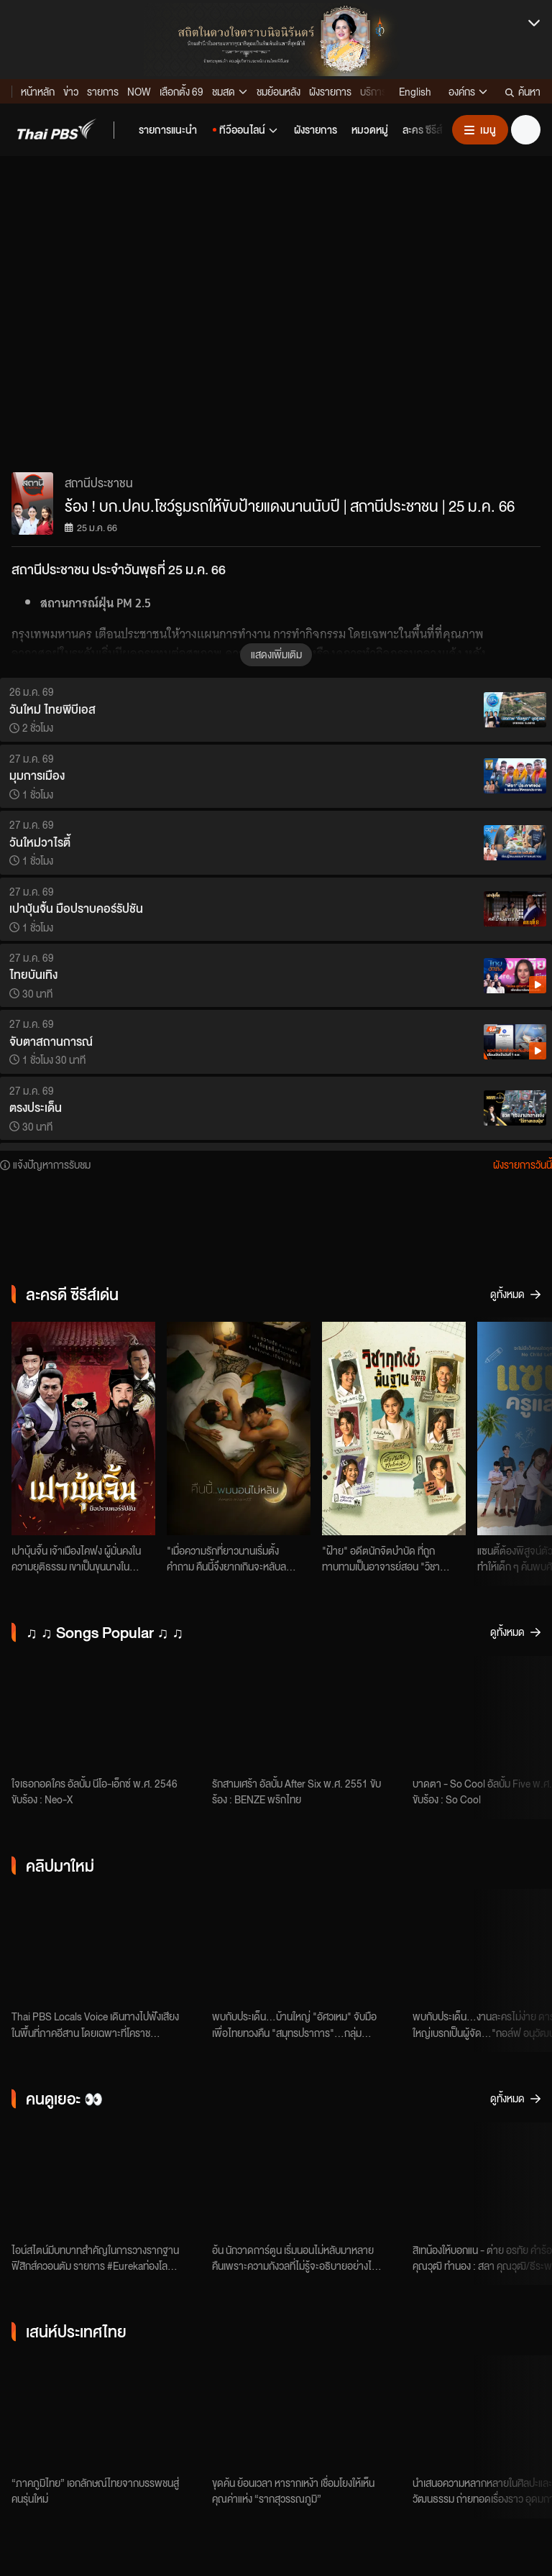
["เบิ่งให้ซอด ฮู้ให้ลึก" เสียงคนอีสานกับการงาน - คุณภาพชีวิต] (106, 1946)
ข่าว (70, 91)
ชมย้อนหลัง (278, 91)
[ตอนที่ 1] (306, 2180)
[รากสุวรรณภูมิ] (306, 2413)
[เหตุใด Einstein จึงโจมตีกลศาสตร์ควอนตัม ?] (106, 2180)
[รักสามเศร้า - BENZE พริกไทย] (306, 1713)
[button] (56, 129)
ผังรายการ (330, 91)
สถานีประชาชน (99, 482)
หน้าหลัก (38, 91)
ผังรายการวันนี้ (522, 1164)
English (415, 91)
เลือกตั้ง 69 (181, 91)
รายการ (103, 91)
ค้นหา (522, 91)
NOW (139, 91)
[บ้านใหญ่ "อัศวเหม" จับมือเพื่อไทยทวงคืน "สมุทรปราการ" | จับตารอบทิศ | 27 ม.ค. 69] (306, 1946)
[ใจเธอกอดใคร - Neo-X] (106, 1713)
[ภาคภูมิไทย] (106, 2413)
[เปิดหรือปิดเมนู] (480, 129)
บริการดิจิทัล (385, 91)
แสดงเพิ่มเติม (276, 654)
